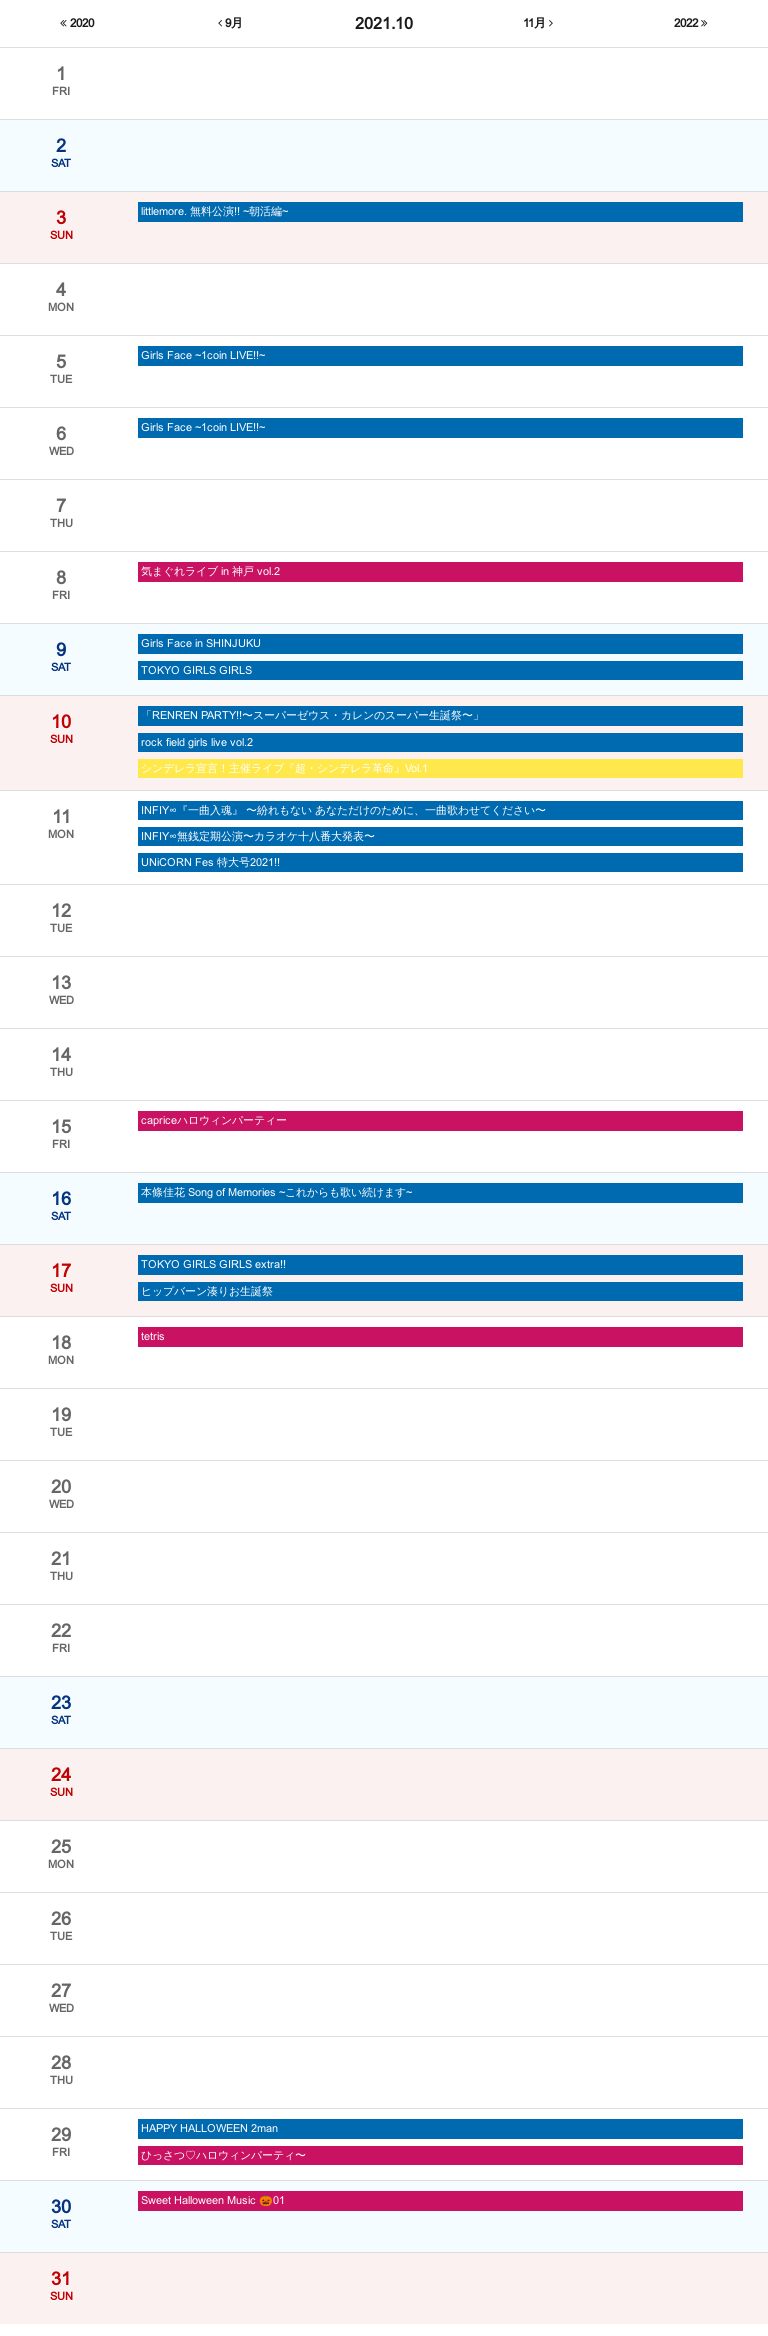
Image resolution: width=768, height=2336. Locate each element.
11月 (538, 24)
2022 (691, 24)
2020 (77, 24)
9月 (230, 24)
